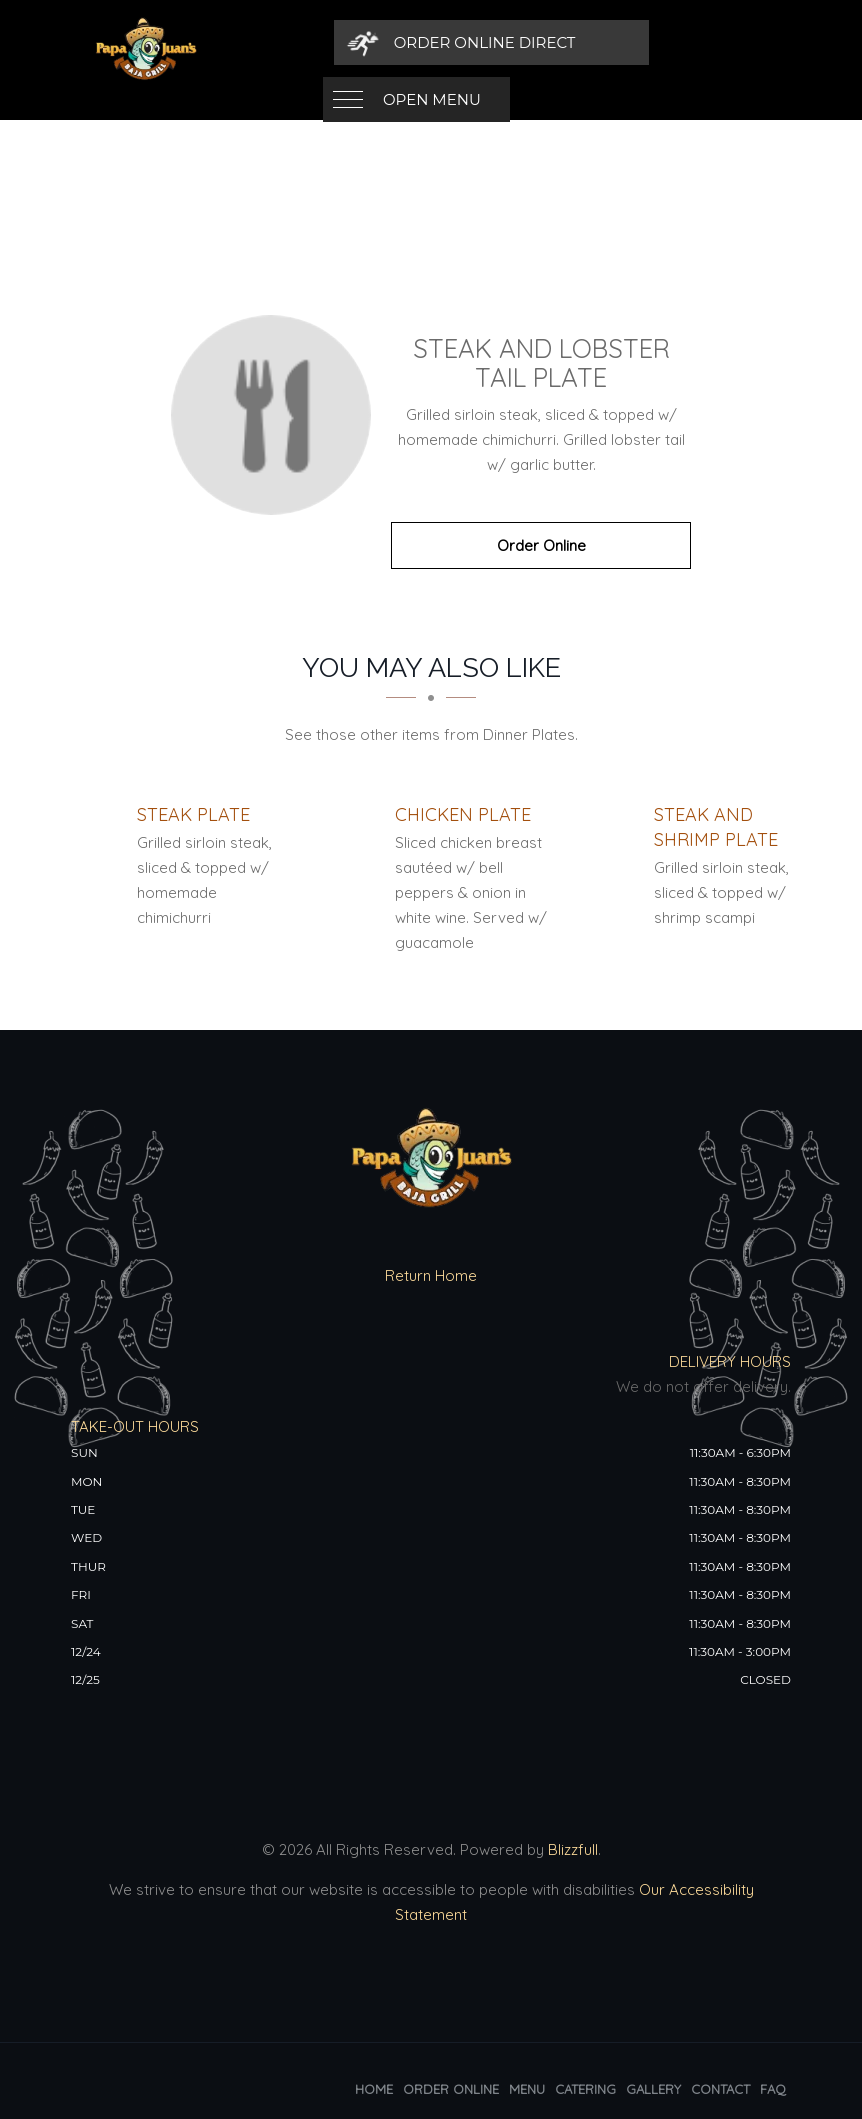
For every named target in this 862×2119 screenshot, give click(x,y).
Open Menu (432, 42)
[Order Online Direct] (652, 42)
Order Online (541, 545)
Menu (527, 2089)
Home (374, 2089)
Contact (720, 2089)
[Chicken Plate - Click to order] (463, 814)
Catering (585, 2089)
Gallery (653, 2089)
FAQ (773, 2089)
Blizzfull (573, 1849)
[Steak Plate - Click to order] (193, 814)
